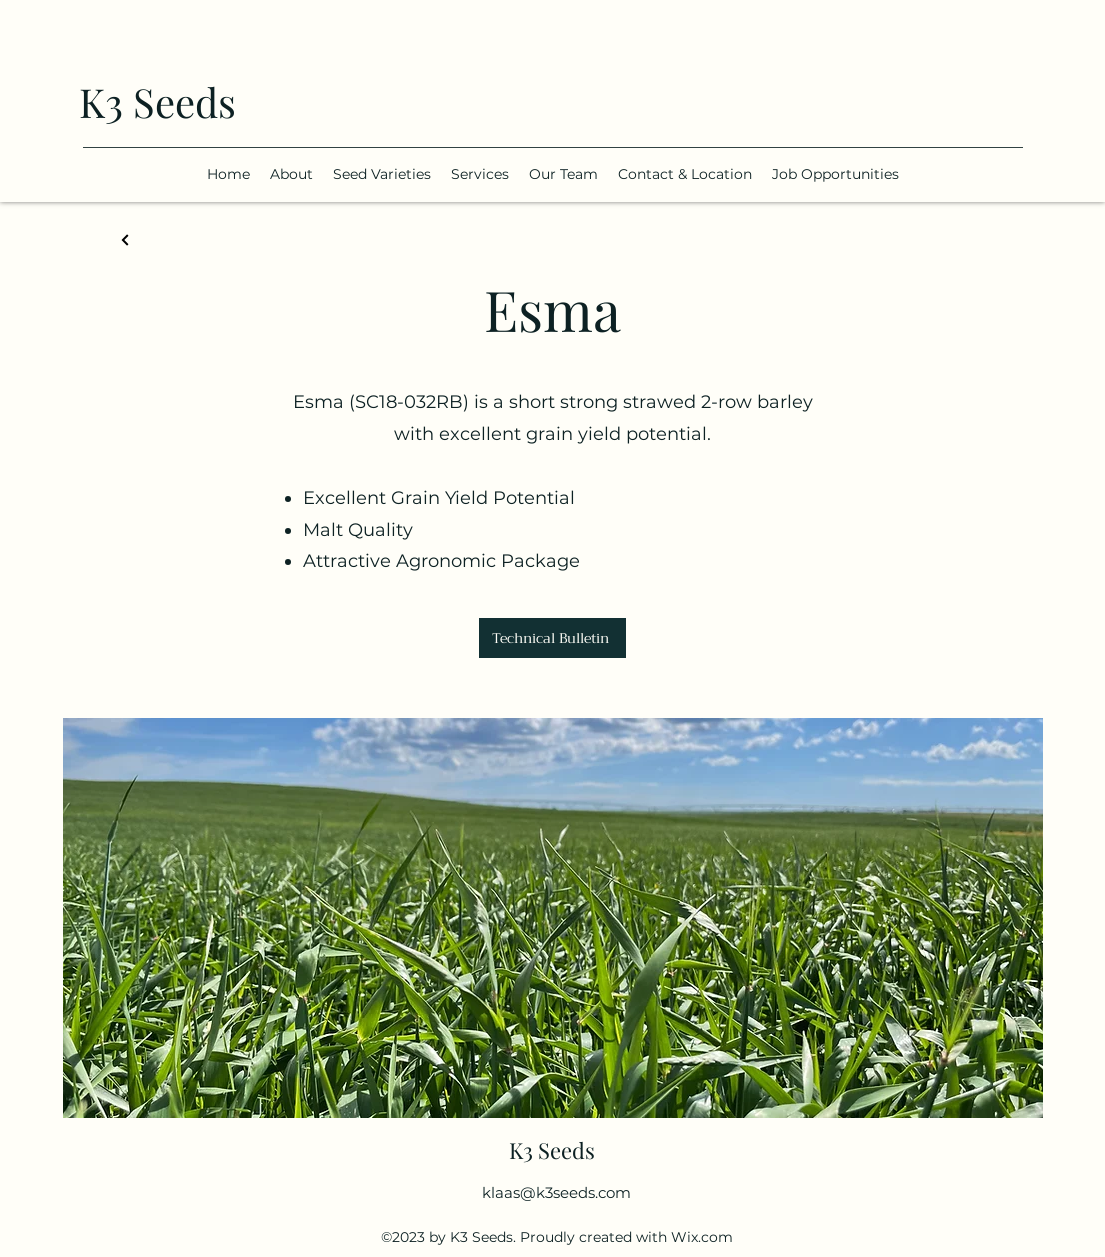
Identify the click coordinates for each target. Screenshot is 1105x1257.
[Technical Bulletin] (552, 638)
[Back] (125, 240)
